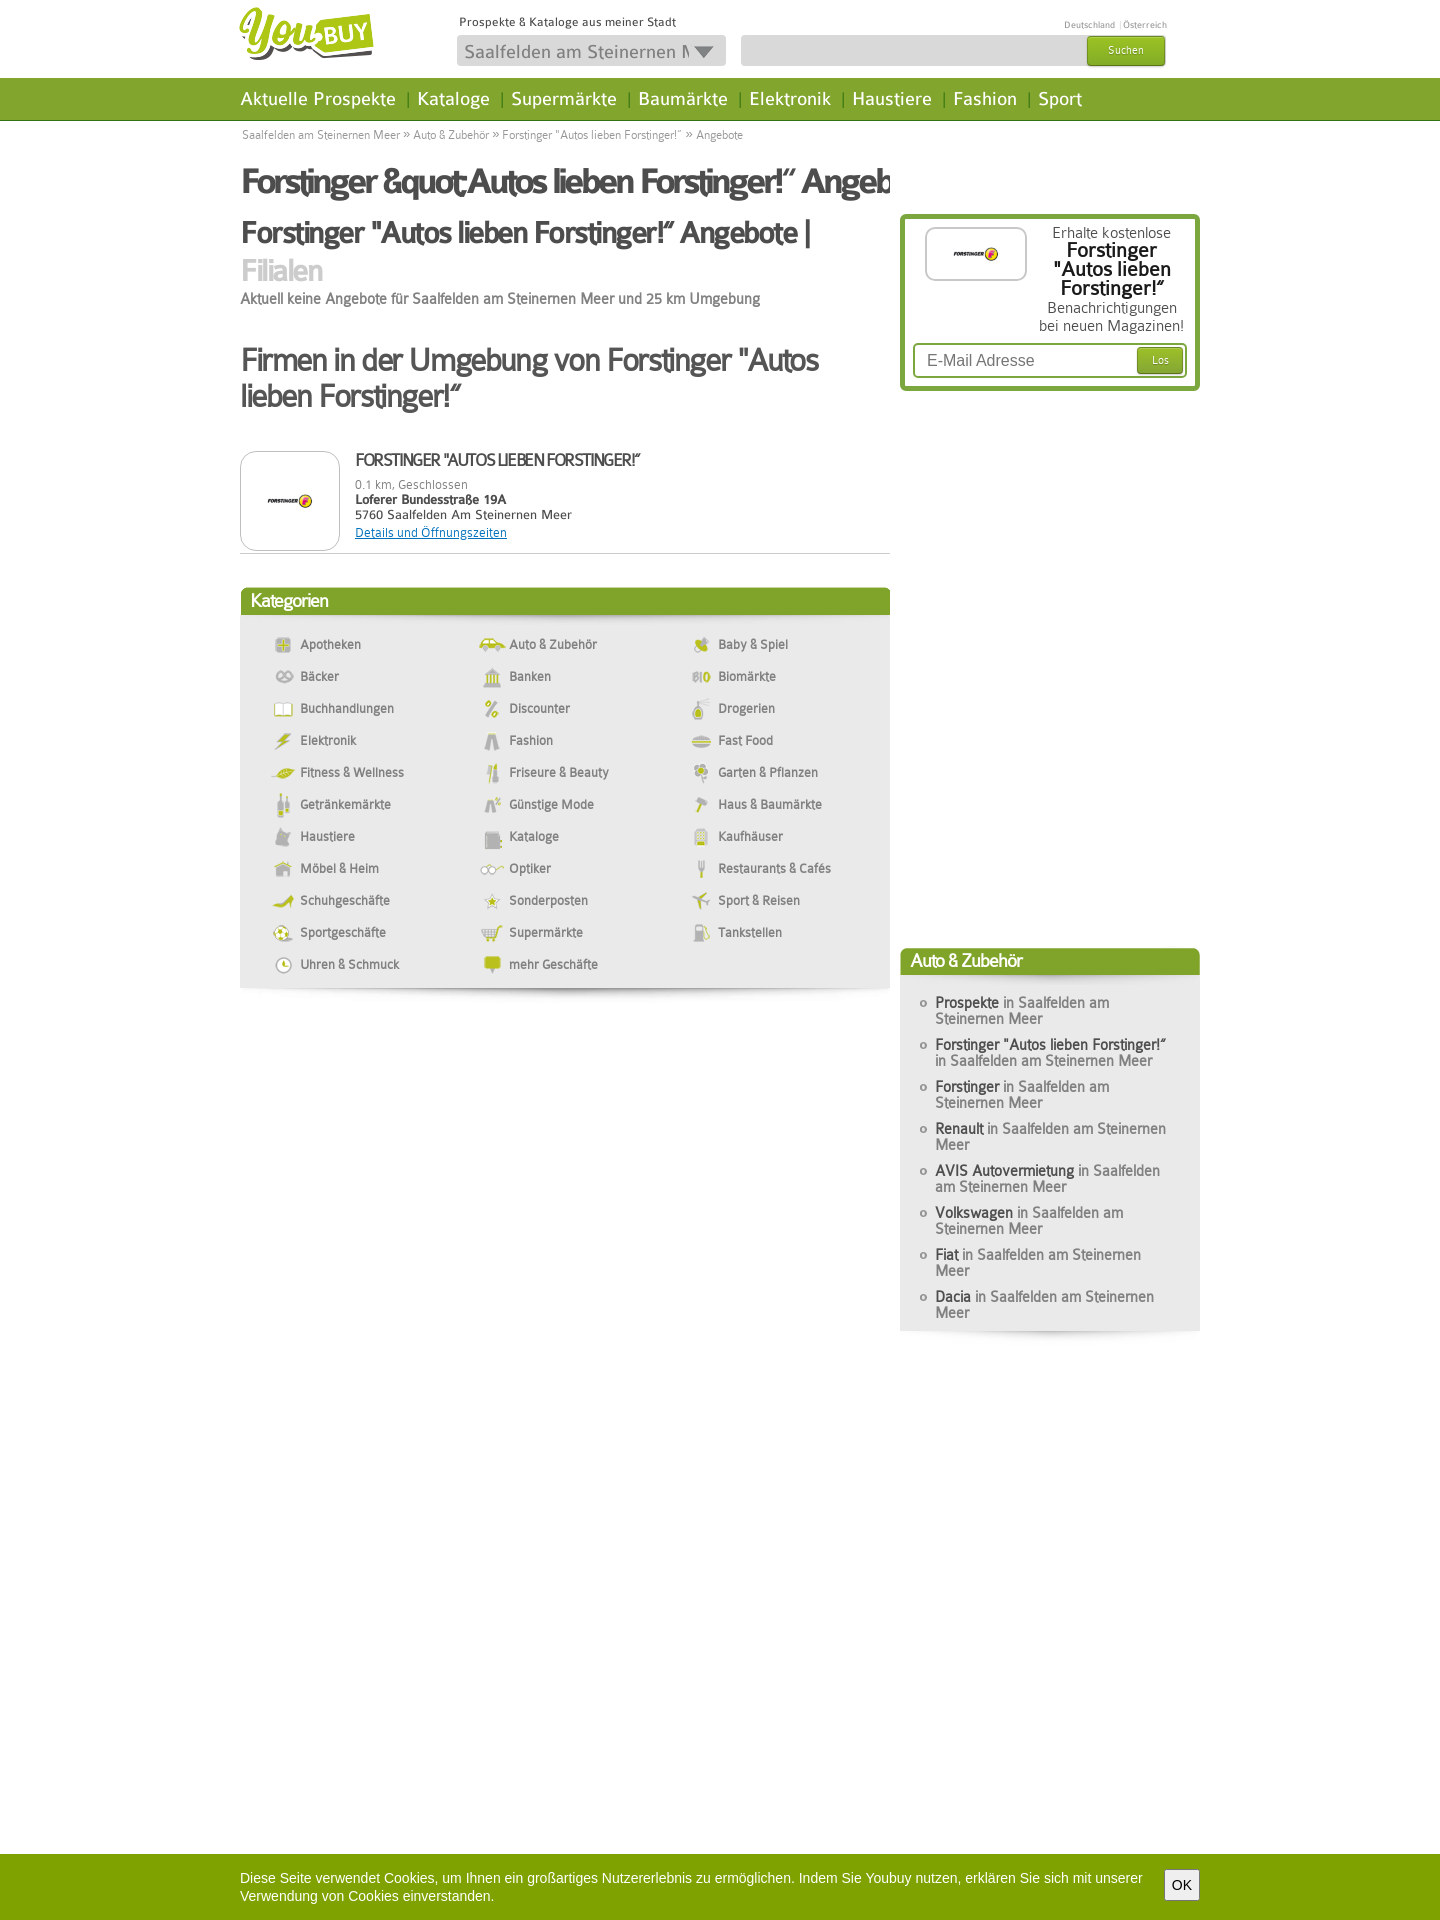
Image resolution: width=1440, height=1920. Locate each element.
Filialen (280, 271)
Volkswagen (1029, 1221)
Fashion (985, 99)
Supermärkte (564, 99)
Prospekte (1022, 1011)
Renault (1050, 1137)
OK (1182, 1885)
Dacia (1044, 1305)
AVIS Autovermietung (1047, 1179)
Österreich (1145, 25)
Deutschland (1089, 25)
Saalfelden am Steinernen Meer (321, 135)
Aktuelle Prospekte (318, 99)
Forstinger (1022, 1095)
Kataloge (453, 99)
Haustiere (892, 99)
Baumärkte (683, 99)
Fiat (1038, 1263)
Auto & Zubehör (451, 135)
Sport (1060, 99)
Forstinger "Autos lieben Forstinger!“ (592, 135)
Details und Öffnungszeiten (431, 532)
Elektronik (790, 99)
